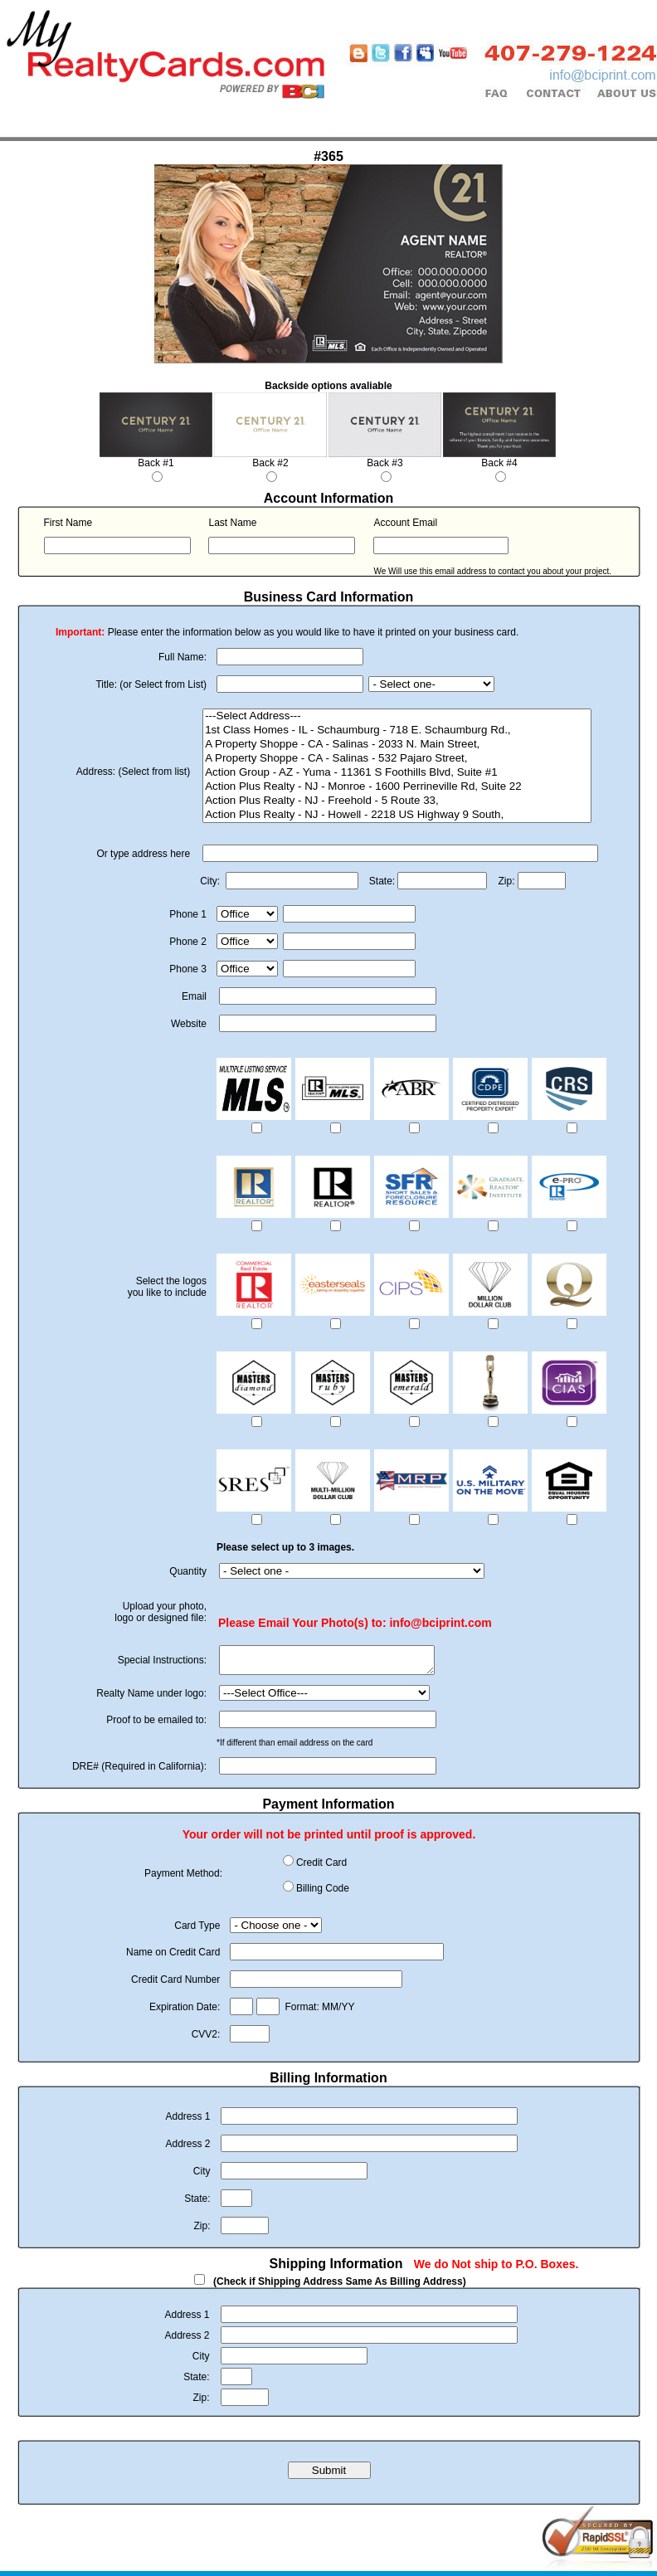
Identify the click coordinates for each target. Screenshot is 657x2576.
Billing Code (322, 1893)
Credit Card (321, 1867)
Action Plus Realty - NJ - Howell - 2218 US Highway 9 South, (397, 815)
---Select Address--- (397, 716)
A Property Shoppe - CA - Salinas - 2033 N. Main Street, (397, 745)
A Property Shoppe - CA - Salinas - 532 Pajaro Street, (397, 759)
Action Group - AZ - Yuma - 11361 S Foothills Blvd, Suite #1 (397, 773)
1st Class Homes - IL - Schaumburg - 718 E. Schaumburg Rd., (397, 730)
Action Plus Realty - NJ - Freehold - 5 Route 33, (397, 801)
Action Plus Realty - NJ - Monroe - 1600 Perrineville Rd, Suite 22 (397, 787)
